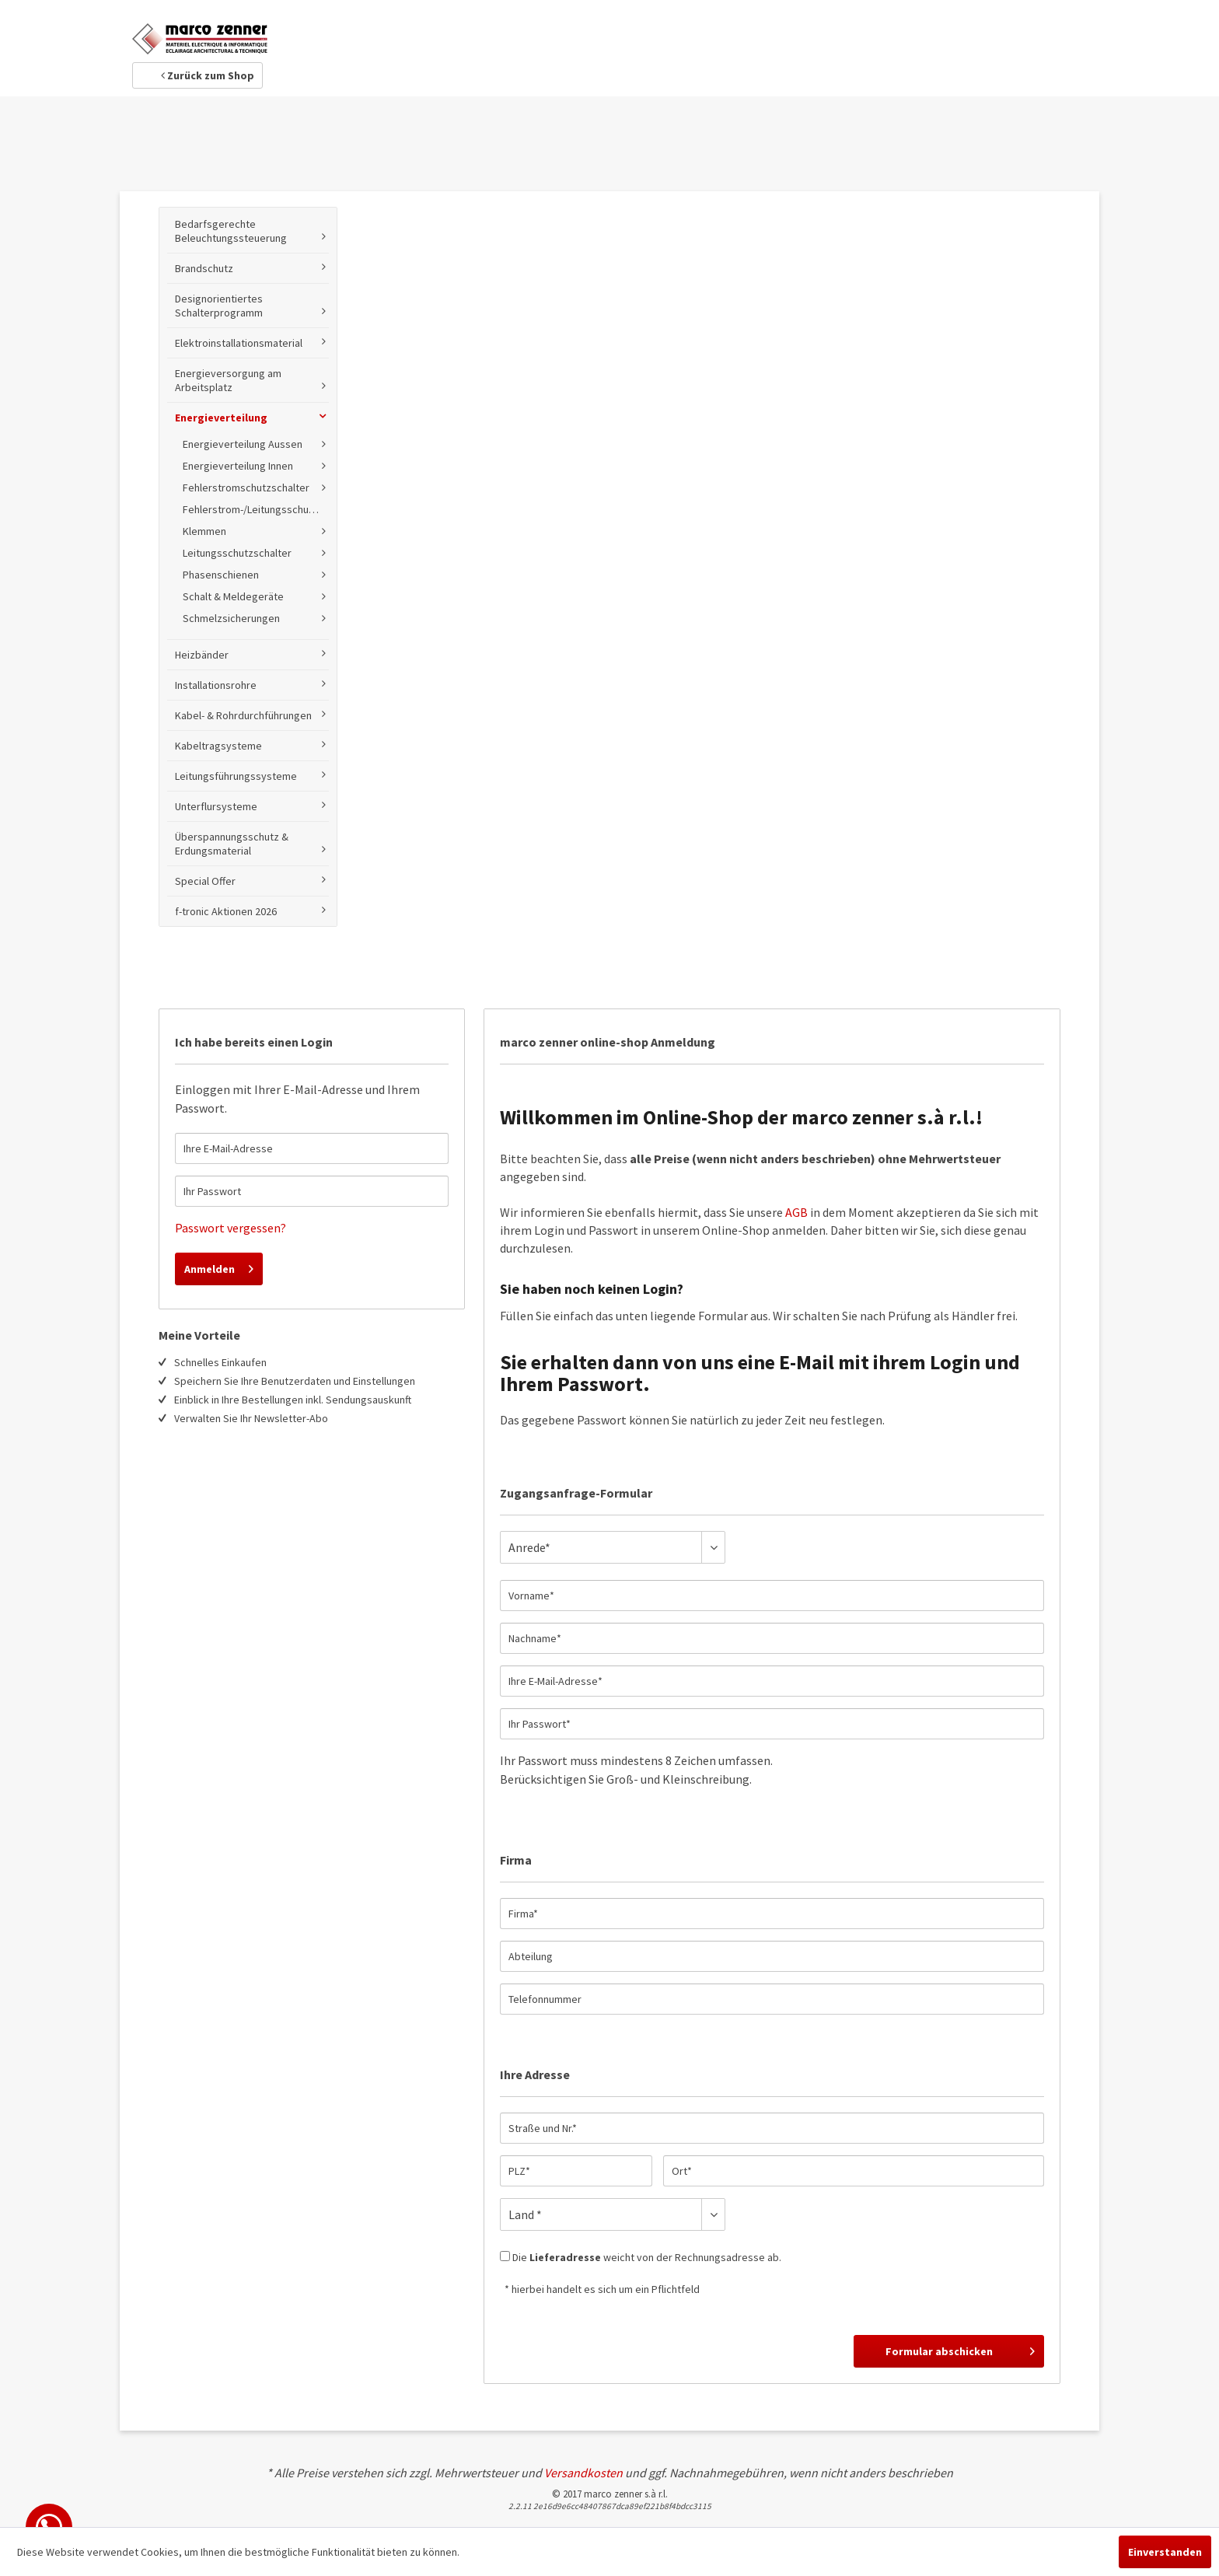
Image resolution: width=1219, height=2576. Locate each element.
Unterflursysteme (216, 806)
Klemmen (204, 531)
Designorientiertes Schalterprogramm (219, 306)
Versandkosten (583, 2472)
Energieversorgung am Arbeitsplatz (228, 380)
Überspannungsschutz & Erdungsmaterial (231, 844)
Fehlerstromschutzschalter (246, 488)
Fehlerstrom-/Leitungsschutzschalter (256, 509)
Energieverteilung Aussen (242, 444)
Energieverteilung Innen (238, 466)
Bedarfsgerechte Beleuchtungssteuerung (231, 231)
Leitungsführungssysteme (236, 776)
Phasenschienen (221, 575)
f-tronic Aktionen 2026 (226, 911)
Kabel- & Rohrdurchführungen (243, 715)
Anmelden (218, 1266)
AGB (796, 1212)
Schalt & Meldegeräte (233, 596)
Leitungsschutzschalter (237, 553)
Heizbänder (202, 655)
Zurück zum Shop (207, 75)
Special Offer (205, 881)
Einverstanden (1165, 2552)
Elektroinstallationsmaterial (238, 343)
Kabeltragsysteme (218, 746)
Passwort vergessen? (230, 1228)
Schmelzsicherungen (231, 618)
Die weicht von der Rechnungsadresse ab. (646, 2257)
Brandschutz (204, 268)
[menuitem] (248, 567)
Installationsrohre (216, 685)
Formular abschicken (960, 2348)
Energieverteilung (221, 418)
